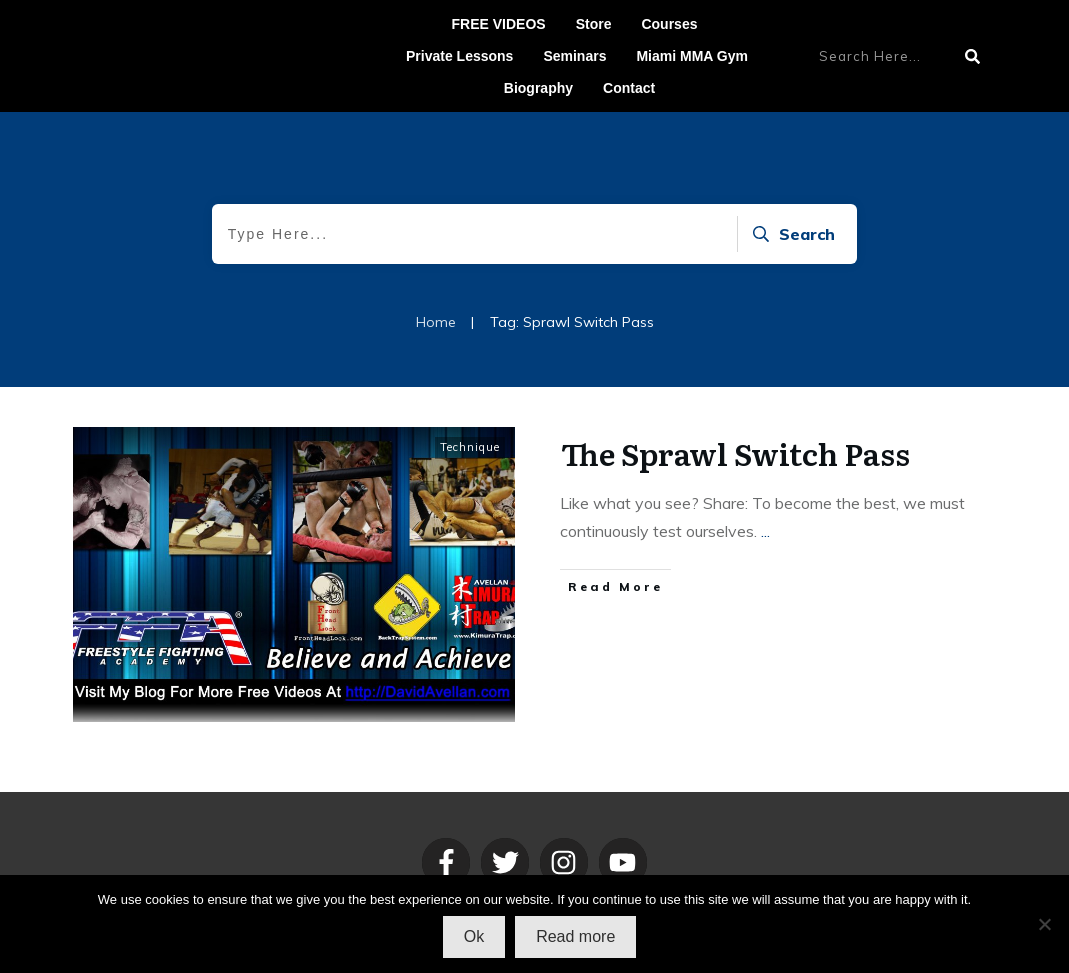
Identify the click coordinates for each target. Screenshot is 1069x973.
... (765, 531)
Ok (474, 936)
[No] (1044, 924)
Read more (575, 936)
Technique (470, 447)
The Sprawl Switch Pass (735, 453)
